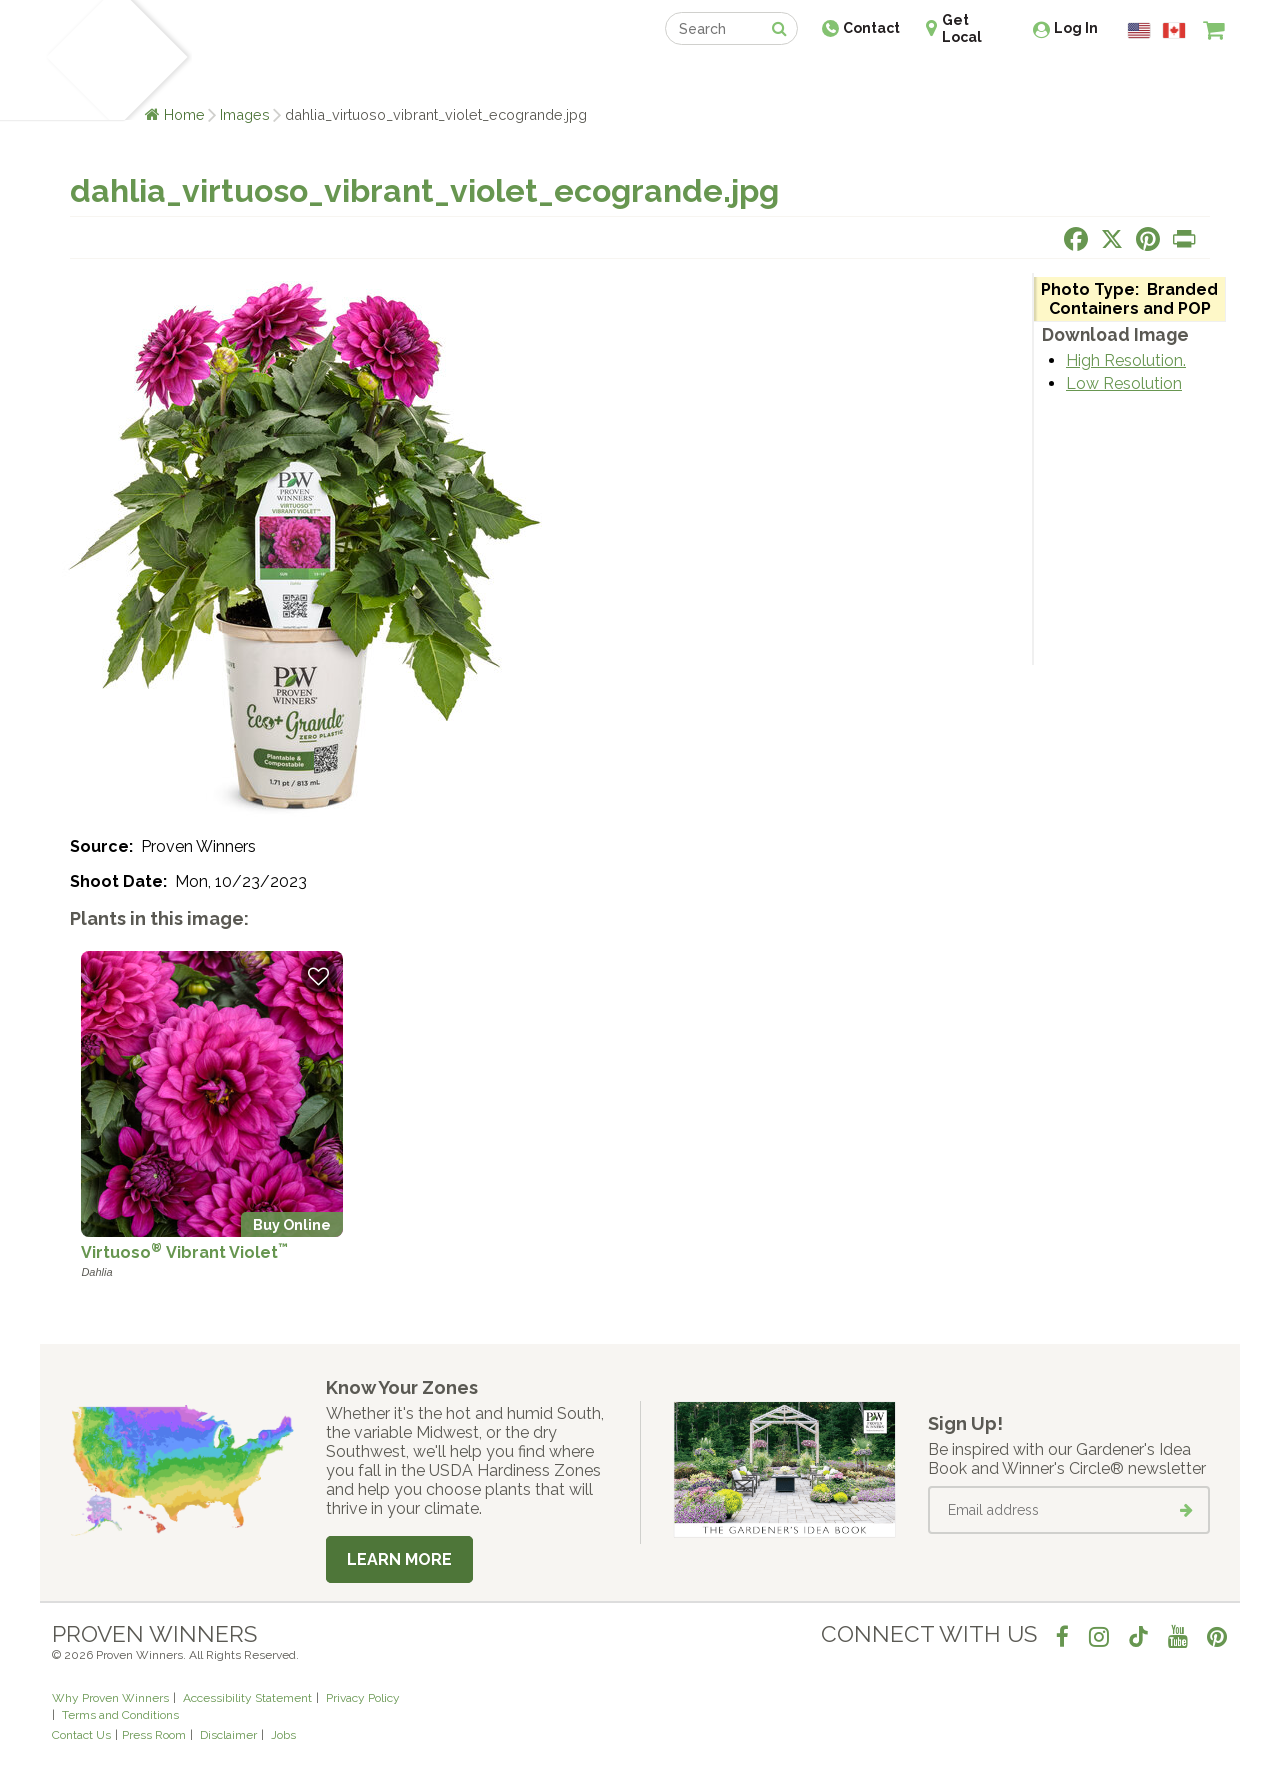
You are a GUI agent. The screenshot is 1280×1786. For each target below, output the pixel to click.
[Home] (75, 60)
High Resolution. (1126, 360)
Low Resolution (1124, 383)
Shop (625, 77)
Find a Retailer (531, 77)
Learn (292, 77)
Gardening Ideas (396, 77)
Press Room (154, 1735)
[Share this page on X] (1112, 239)
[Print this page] (1184, 239)
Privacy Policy (363, 1698)
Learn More (399, 1559)
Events (692, 77)
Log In (1076, 28)
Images (245, 114)
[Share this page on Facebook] (1076, 239)
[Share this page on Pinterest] (1148, 239)
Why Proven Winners (110, 1698)
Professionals (790, 77)
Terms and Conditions (120, 1715)
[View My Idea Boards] (1177, 80)
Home (184, 114)
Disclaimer (228, 1735)
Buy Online (292, 1224)
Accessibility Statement (247, 1698)
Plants (226, 77)
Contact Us (81, 1735)
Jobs (283, 1735)
